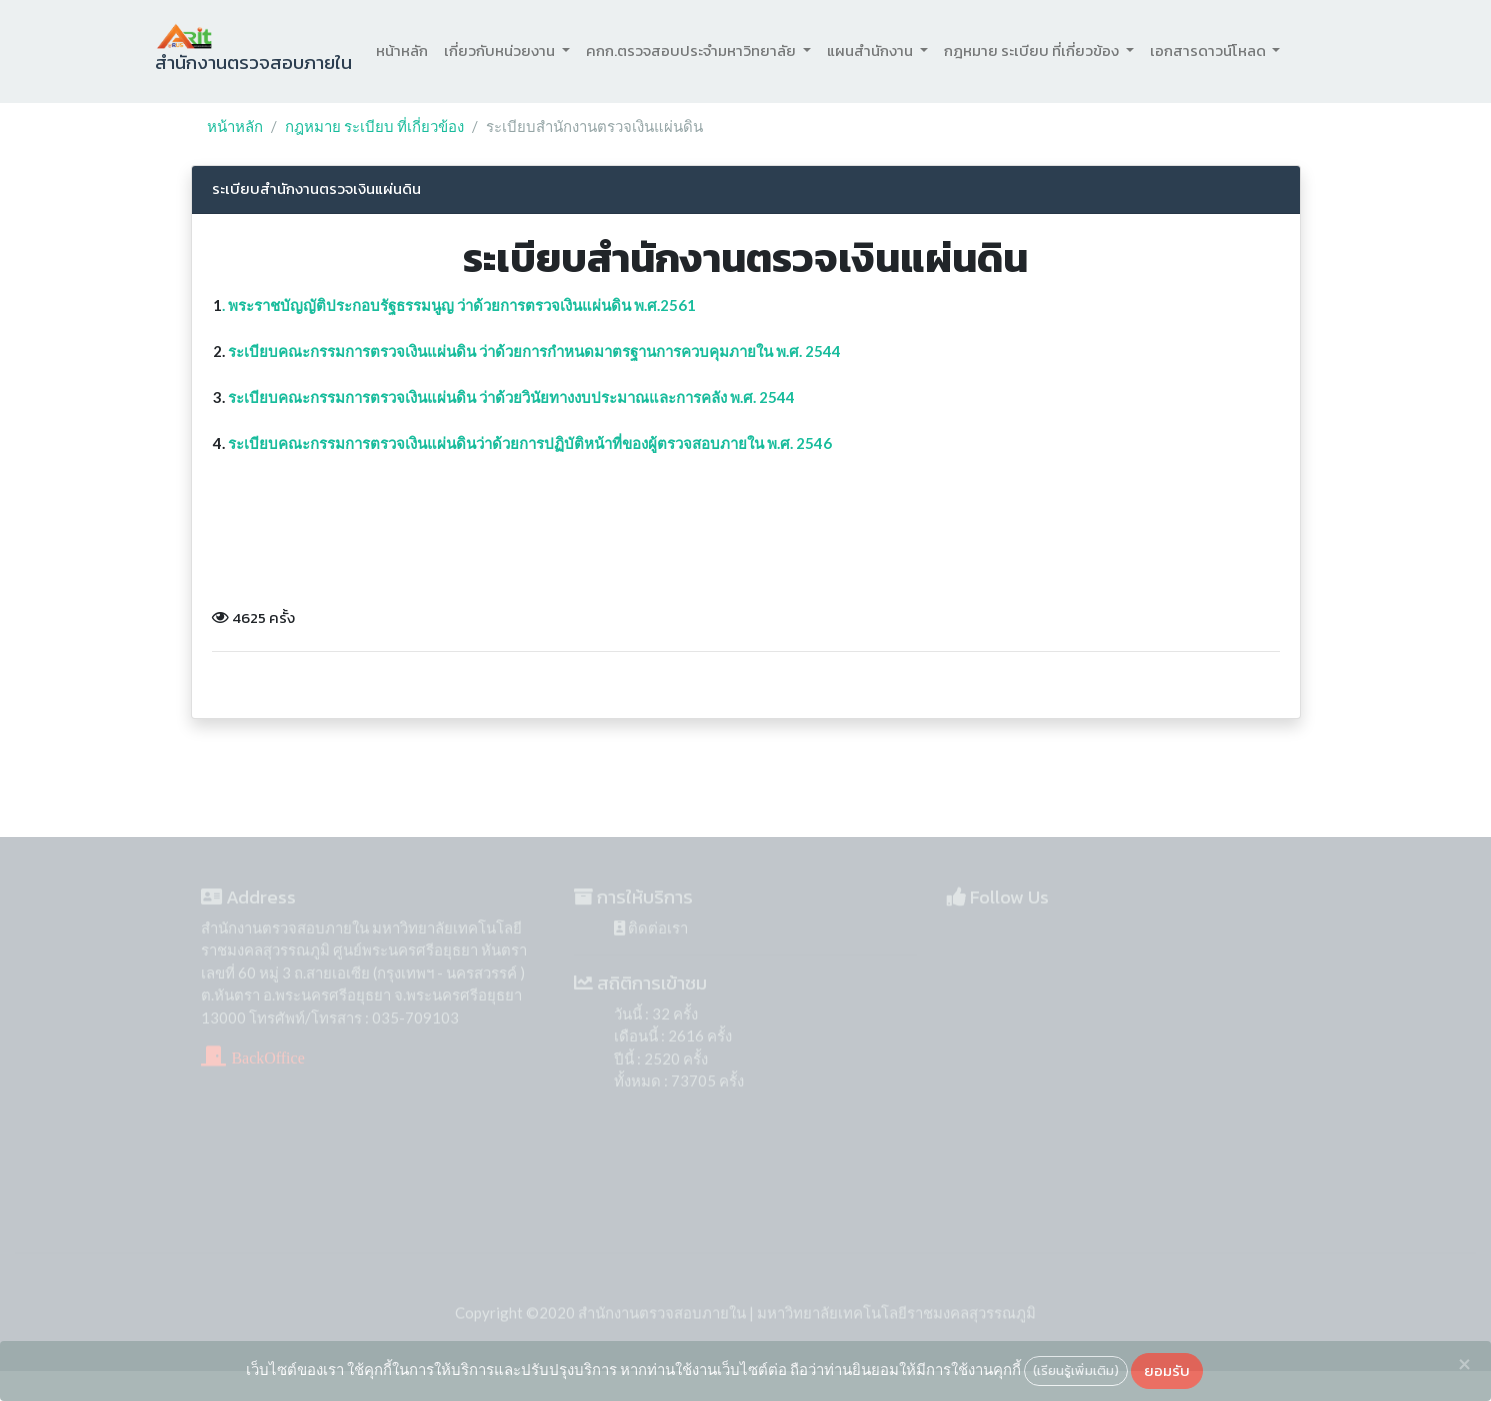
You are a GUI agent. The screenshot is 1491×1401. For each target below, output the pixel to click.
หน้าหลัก (402, 50)
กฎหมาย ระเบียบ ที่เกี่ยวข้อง (1033, 50)
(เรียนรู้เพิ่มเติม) (1076, 1370)
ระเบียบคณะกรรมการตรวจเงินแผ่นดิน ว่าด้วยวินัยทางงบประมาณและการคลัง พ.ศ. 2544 (511, 397)
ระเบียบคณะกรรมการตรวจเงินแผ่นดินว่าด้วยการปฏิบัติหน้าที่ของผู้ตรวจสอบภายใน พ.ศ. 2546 (530, 443)
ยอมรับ (1167, 1370)
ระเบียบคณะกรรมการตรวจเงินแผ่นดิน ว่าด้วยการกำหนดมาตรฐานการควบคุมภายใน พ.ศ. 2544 (534, 351)
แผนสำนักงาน (871, 50)
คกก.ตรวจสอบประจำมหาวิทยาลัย (692, 50)
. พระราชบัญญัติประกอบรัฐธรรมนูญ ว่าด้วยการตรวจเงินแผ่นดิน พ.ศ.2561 (459, 305)
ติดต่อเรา (651, 940)
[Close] (1464, 1364)
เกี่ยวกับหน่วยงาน (501, 50)
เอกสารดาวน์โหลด (1209, 50)
